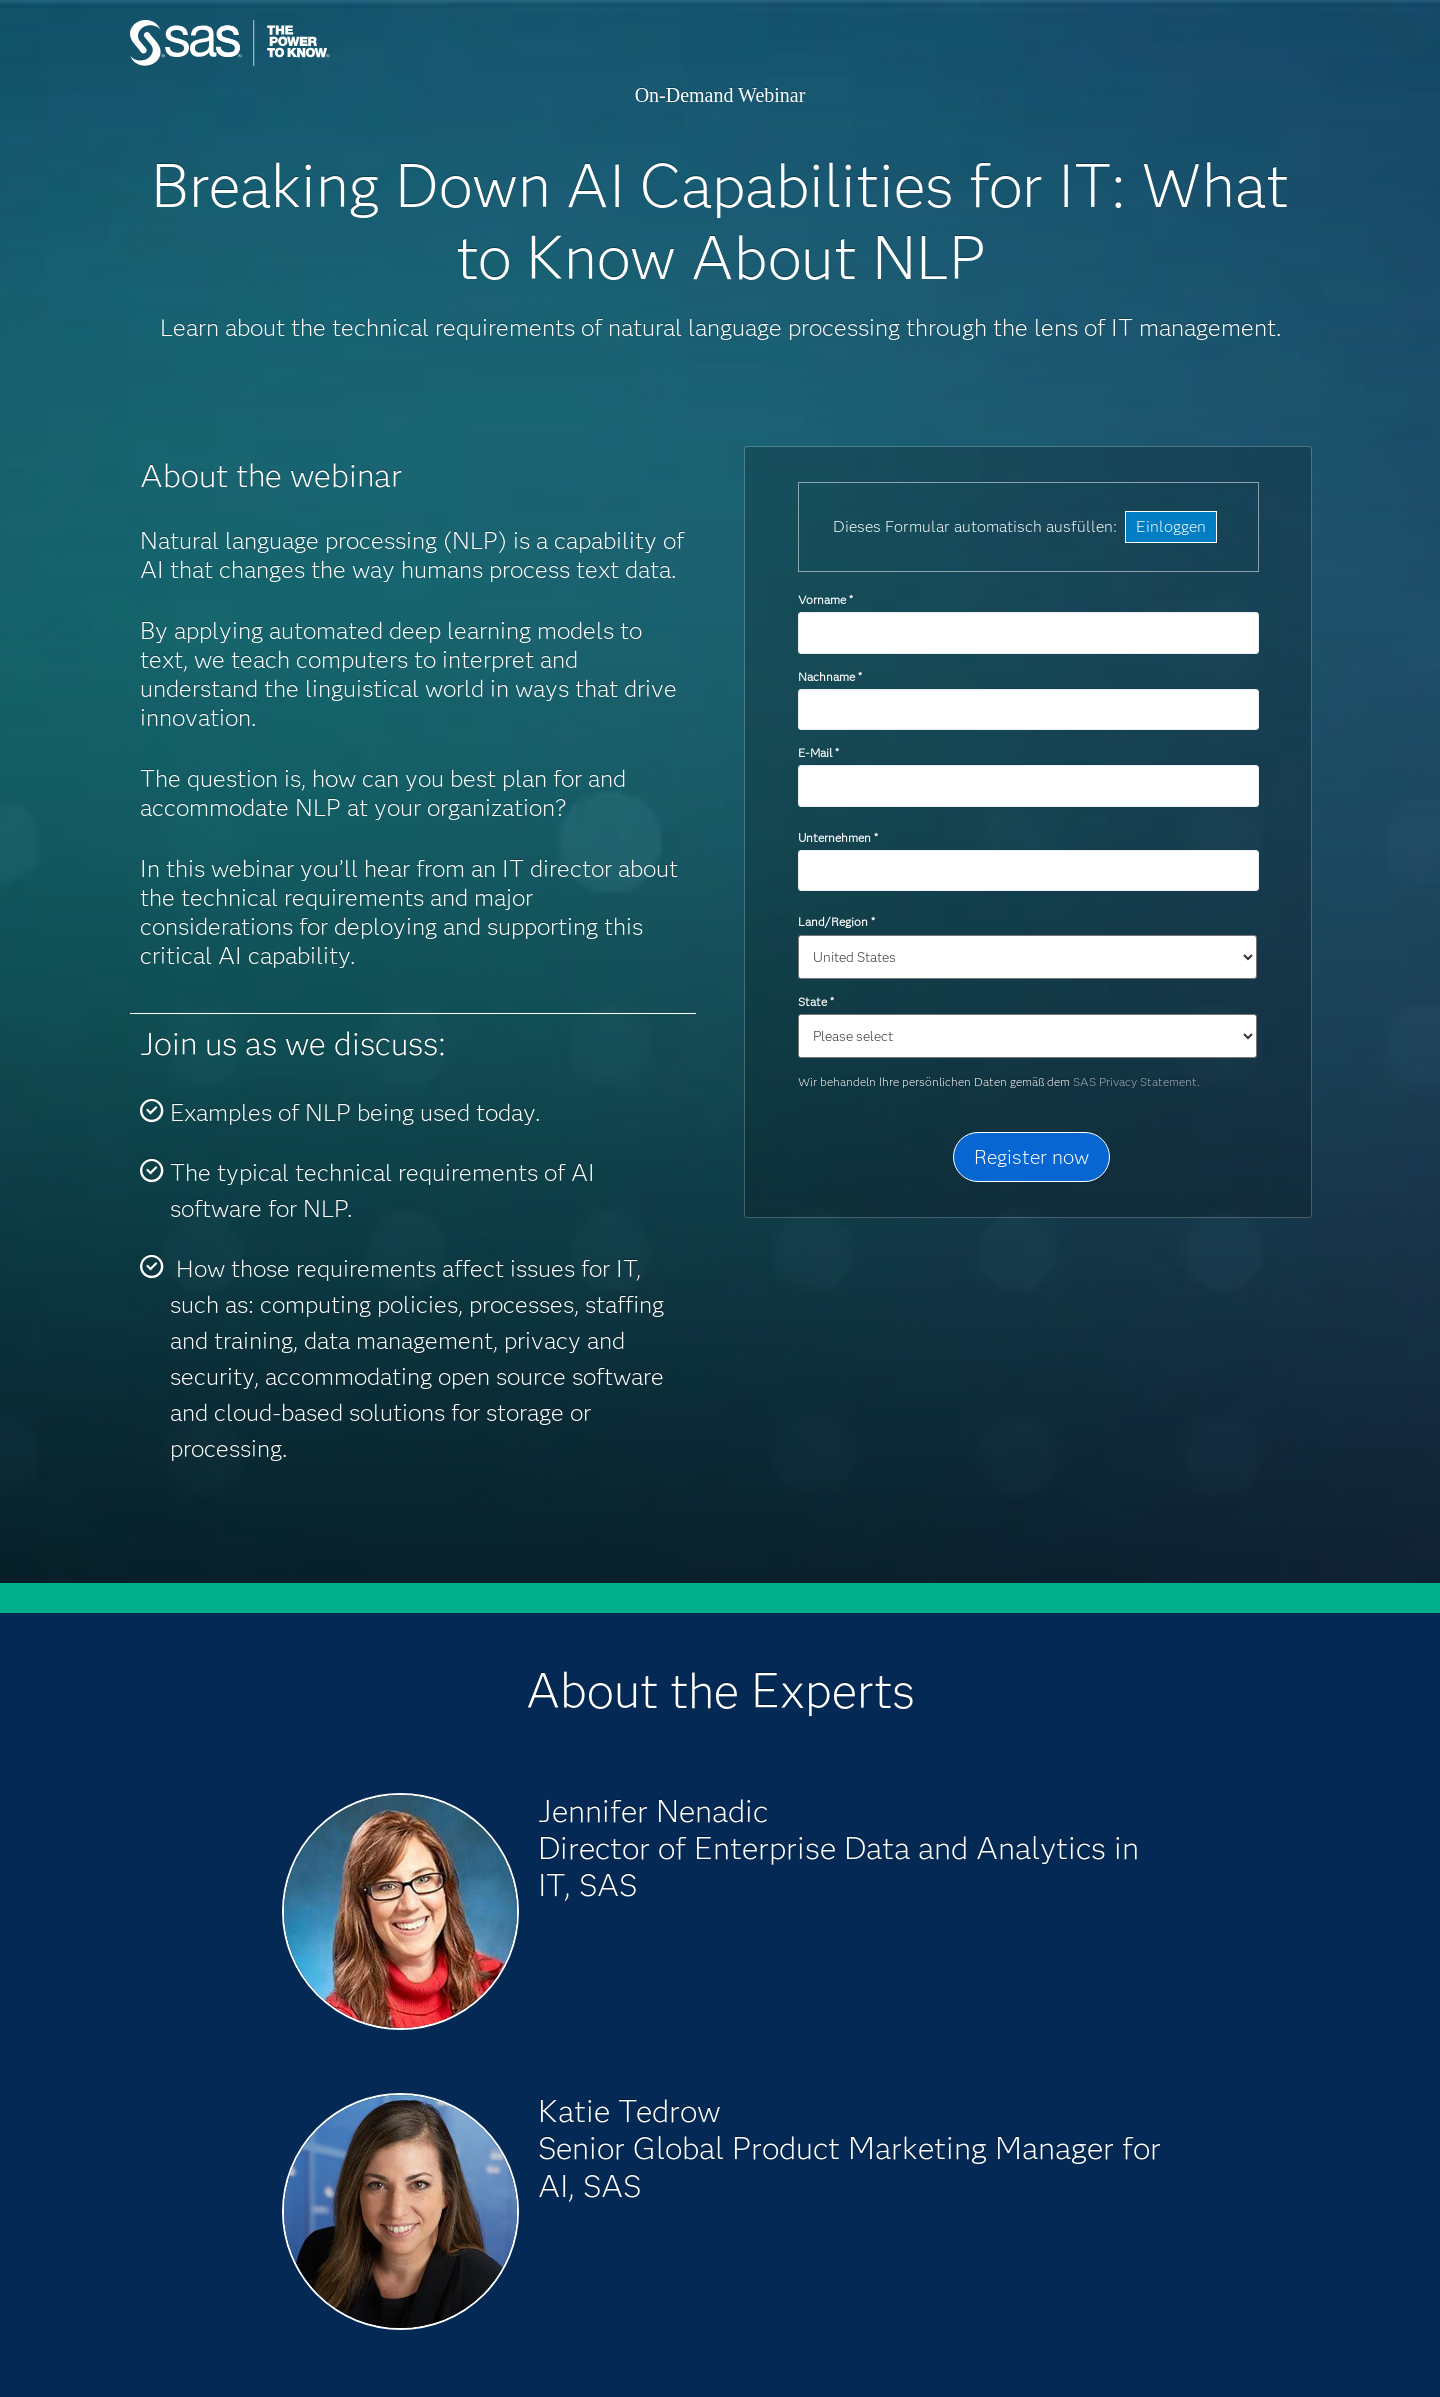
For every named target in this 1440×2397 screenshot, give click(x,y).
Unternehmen (837, 837)
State (815, 1001)
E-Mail (818, 752)
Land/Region (836, 921)
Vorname (825, 599)
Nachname (829, 676)
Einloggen (1171, 526)
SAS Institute (324, 62)
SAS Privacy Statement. (1136, 1081)
